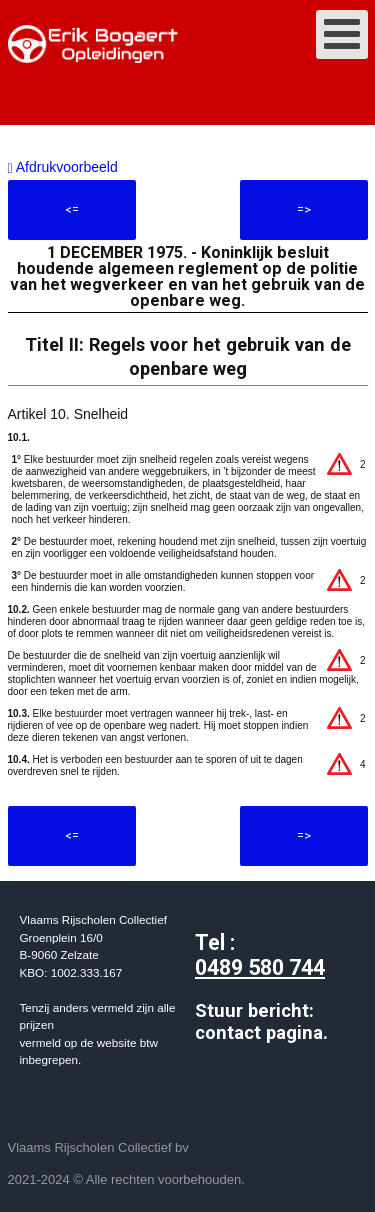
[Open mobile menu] (342, 34)
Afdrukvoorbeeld (63, 167)
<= (72, 209)
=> (304, 209)
